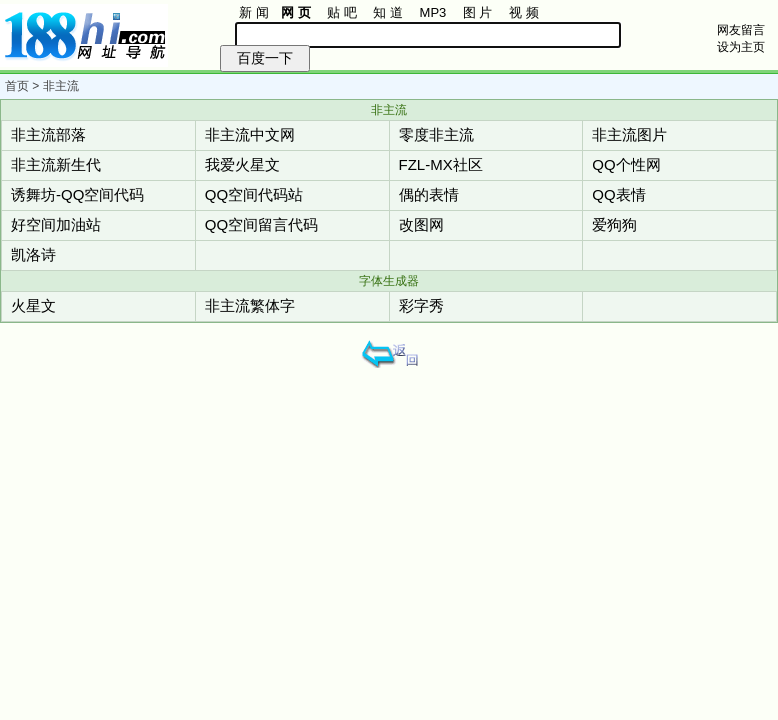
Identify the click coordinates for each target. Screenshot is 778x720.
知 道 (388, 12)
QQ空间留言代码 (261, 224)
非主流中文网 (250, 134)
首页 (17, 86)
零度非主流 (436, 134)
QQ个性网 (626, 164)
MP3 (433, 12)
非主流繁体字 (250, 305)
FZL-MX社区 (441, 164)
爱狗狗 (614, 224)
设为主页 (741, 47)
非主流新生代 (56, 164)
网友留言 (741, 30)
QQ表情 (618, 194)
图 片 (478, 12)
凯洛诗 (33, 254)
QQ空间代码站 (254, 194)
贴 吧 (342, 12)
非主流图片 (629, 134)
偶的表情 (429, 194)
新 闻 (254, 12)
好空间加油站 (56, 224)
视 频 (524, 12)
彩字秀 (421, 305)
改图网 (421, 224)
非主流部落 (48, 134)
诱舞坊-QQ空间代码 (77, 194)
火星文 (33, 305)
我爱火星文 (242, 164)
